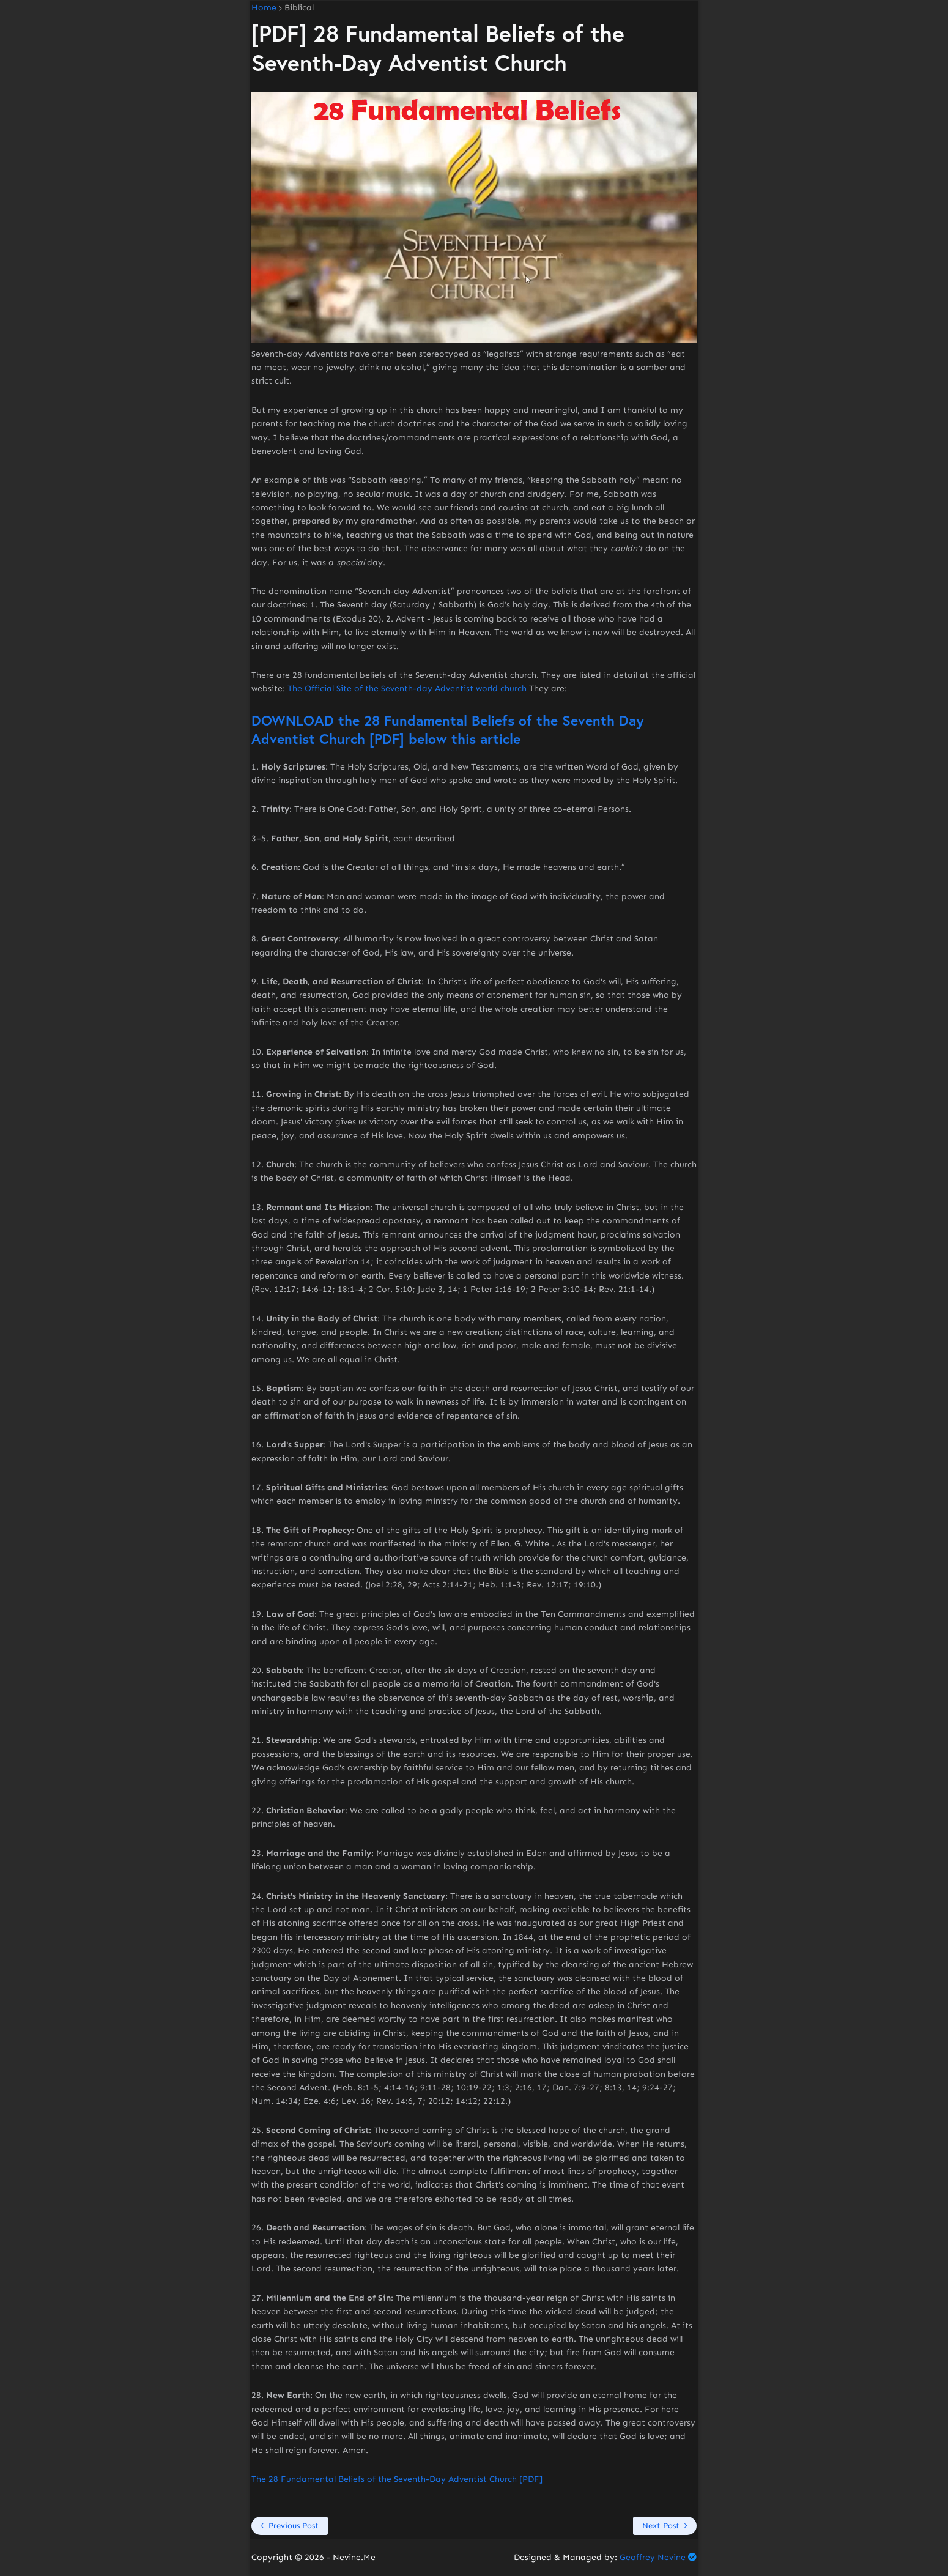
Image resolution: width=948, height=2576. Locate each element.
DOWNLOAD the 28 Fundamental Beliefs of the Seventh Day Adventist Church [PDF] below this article (447, 729)
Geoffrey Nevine (653, 2557)
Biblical (299, 8)
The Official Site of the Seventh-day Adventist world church (407, 688)
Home (263, 8)
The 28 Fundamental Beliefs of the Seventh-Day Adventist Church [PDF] (397, 2479)
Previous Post (293, 2525)
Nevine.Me (354, 2557)
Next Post (661, 2525)
